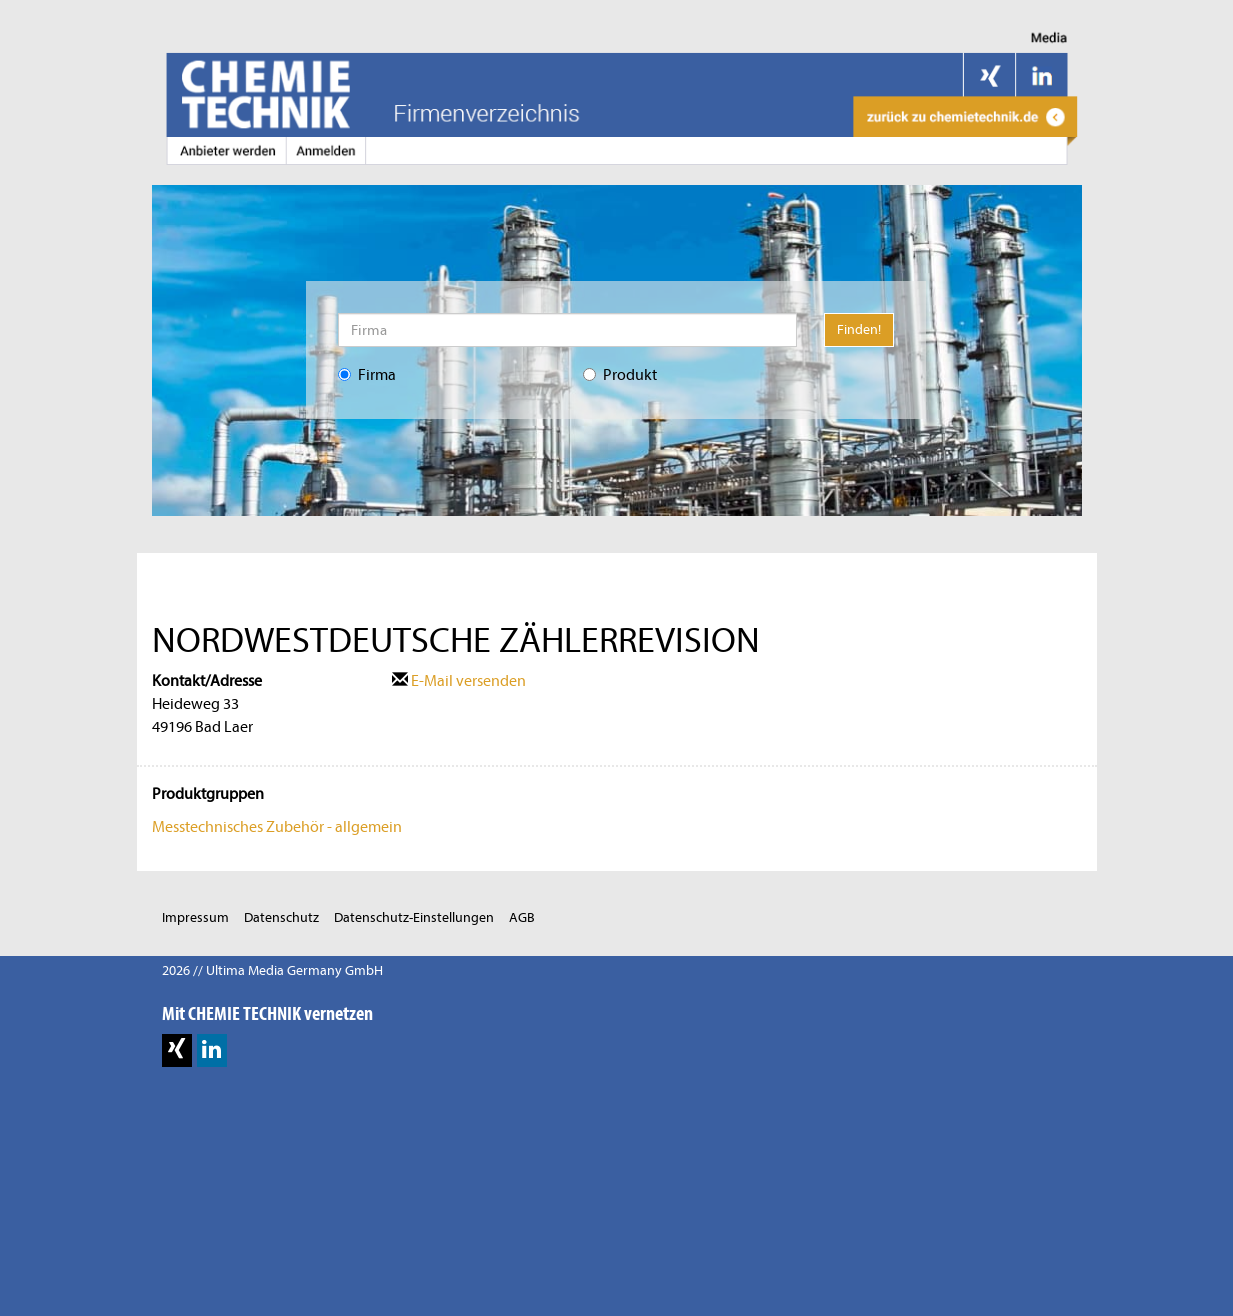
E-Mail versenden (459, 681)
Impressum (195, 917)
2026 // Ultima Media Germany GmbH (272, 970)
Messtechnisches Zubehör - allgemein (277, 827)
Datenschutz (281, 917)
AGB (522, 917)
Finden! (859, 329)
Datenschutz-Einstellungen (414, 917)
